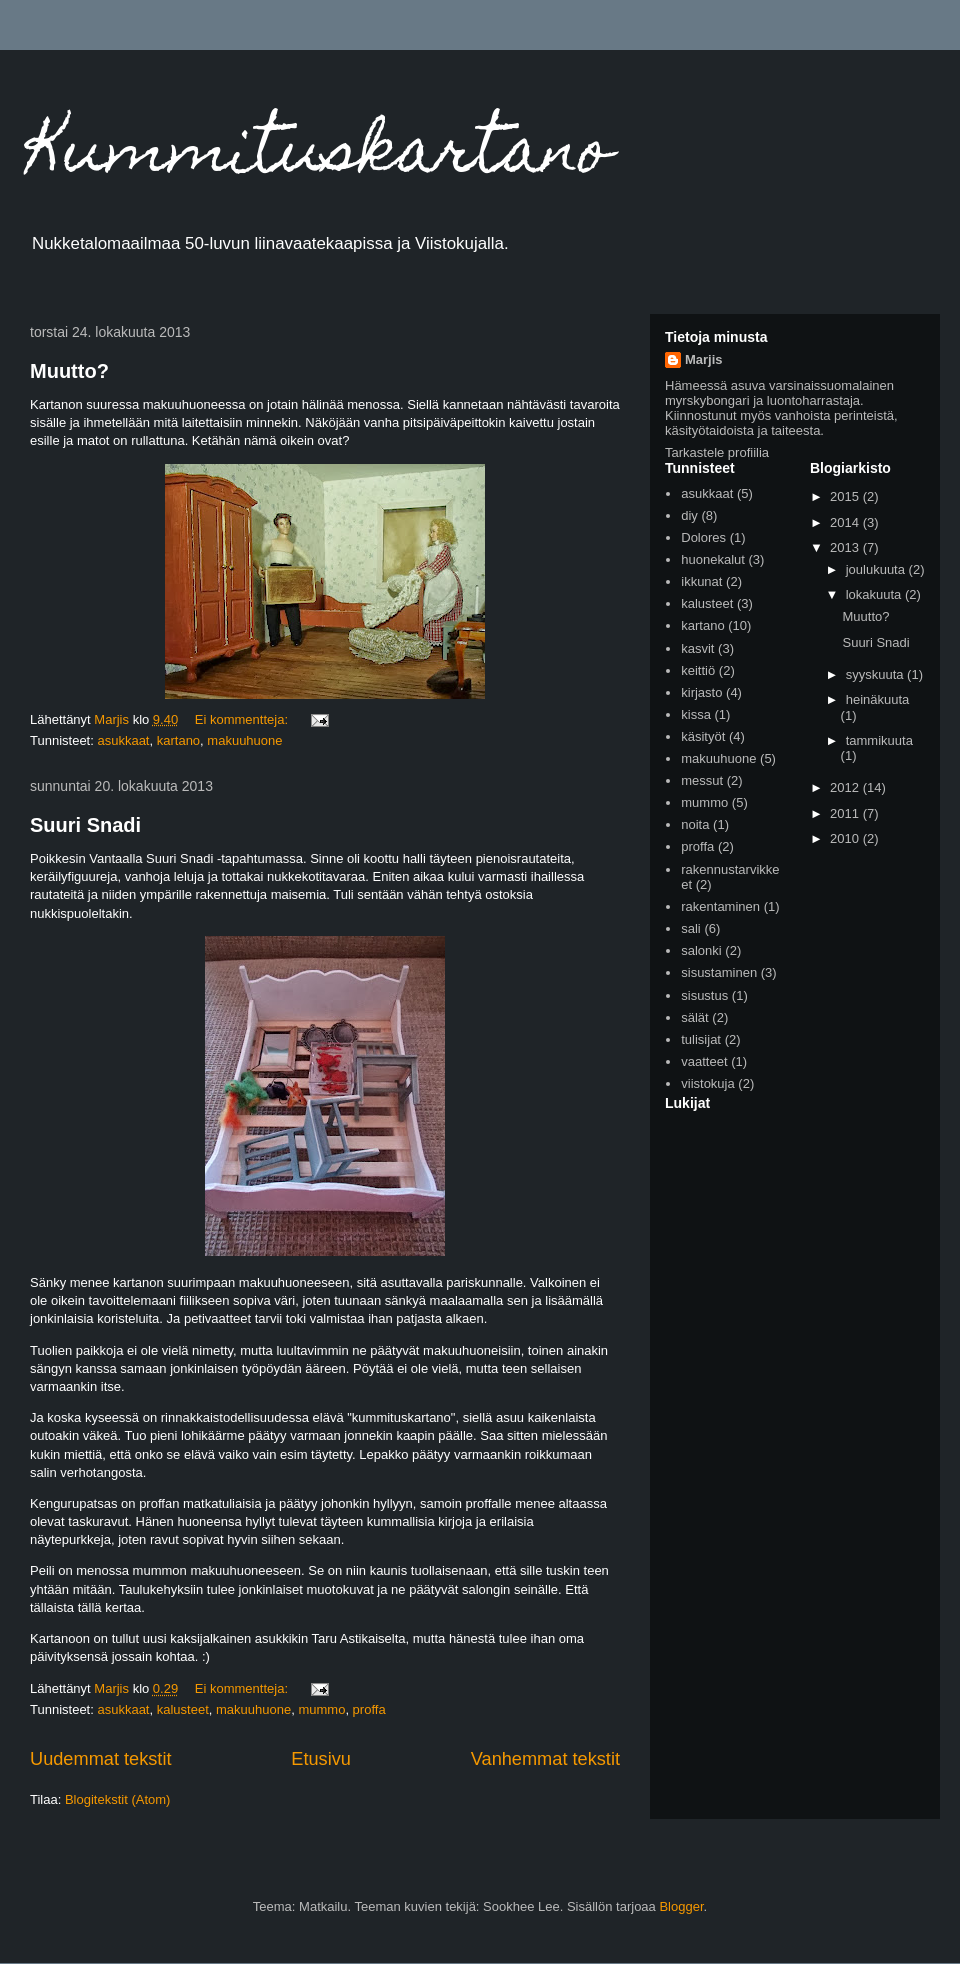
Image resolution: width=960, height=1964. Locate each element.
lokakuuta (875, 594)
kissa (696, 714)
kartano (178, 740)
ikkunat (701, 581)
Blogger (681, 1906)
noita (695, 824)
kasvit (697, 648)
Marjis (704, 359)
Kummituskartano (321, 156)
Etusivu (321, 1759)
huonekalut (713, 559)
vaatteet (704, 1061)
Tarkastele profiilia (717, 452)
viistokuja (707, 1083)
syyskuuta (876, 674)
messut (702, 780)
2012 (846, 787)
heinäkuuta (878, 699)
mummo (321, 1709)
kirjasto (701, 692)
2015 (846, 496)
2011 (846, 813)
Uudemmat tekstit (101, 1759)
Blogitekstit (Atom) (117, 1799)
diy (689, 515)
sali (691, 928)
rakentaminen (720, 906)
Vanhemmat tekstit (545, 1759)
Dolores (703, 537)
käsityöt (703, 736)
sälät (694, 1017)
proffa (369, 1709)
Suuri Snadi (85, 825)
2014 (846, 522)
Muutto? (69, 371)
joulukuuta (877, 569)
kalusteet (183, 1709)
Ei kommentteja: (243, 719)
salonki (701, 950)
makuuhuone (244, 740)
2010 (846, 838)
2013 (846, 547)
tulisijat (701, 1039)
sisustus (704, 995)
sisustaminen (719, 972)
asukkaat (123, 740)
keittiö (698, 670)
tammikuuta (879, 740)
